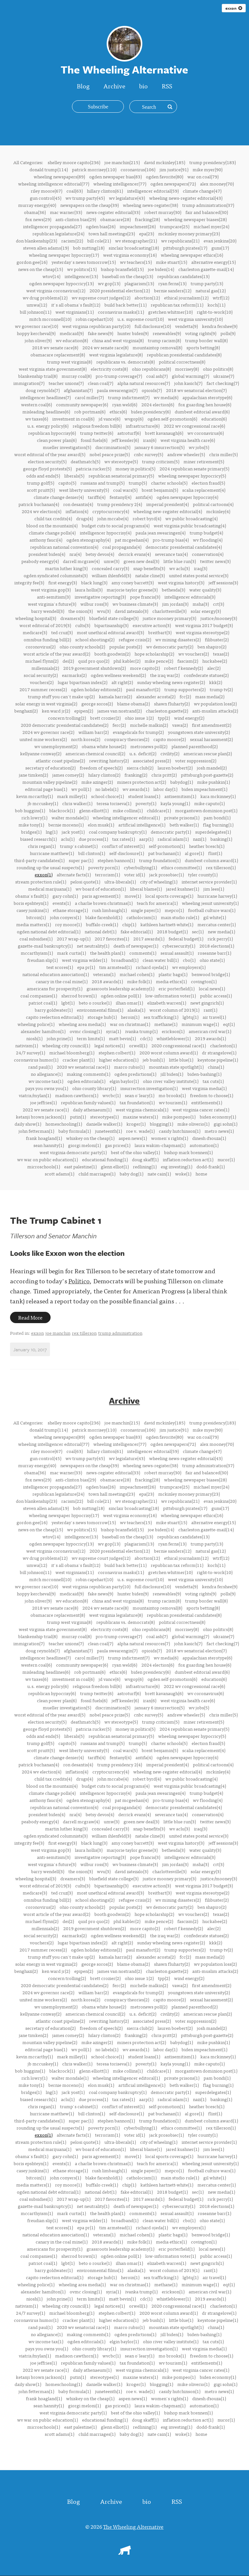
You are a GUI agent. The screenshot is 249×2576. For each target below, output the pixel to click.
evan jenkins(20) (220, 240)
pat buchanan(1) (164, 853)
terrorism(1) (107, 874)
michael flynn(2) (41, 660)
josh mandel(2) (212, 767)
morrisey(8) (187, 368)
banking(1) (221, 838)
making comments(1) (88, 1073)
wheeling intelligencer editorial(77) (53, 183)
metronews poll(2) (148, 746)
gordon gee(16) (32, 261)
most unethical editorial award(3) (110, 632)
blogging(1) (161, 1123)
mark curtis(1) (71, 952)
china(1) (216, 1066)
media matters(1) (33, 924)
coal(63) (74, 190)
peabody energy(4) (40, 561)
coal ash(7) (157, 375)
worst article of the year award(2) (56, 653)
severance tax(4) (171, 553)
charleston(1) (223, 1045)
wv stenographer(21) (136, 240)
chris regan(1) (42, 845)
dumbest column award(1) (211, 860)
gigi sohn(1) (225, 1123)
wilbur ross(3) (94, 603)
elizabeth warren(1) (166, 1002)
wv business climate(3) (135, 603)
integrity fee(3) (29, 582)
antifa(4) (144, 497)
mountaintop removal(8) (157, 347)
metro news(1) (219, 1130)
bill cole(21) (99, 240)
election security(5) (47, 461)
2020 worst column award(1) (168, 1052)
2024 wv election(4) (41, 511)
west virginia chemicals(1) (142, 1109)
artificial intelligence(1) (141, 824)
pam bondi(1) (217, 817)
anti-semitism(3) (53, 596)
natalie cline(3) (150, 575)
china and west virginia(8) (118, 340)
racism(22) (72, 240)
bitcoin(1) (36, 917)
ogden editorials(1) (86, 1081)
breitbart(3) (160, 632)
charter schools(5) (169, 482)
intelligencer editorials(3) (189, 596)
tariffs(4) (96, 497)
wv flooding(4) (207, 539)
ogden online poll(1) (121, 995)
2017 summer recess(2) (43, 689)
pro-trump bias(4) (171, 539)
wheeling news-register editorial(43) (185, 197)
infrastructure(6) (143, 425)
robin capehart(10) (94, 318)
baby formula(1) (74, 1130)
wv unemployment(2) (55, 746)
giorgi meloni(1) (84, 1145)
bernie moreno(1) (66, 824)
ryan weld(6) (124, 404)
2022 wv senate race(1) (46, 1109)
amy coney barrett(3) (133, 582)
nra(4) (75, 553)
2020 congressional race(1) (178, 1045)
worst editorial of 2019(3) (45, 625)
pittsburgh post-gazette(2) (207, 774)
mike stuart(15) (171, 261)
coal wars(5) (125, 489)
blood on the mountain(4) (51, 525)
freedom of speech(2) (101, 767)
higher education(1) (118, 1059)
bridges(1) (31, 831)
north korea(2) (85, 739)
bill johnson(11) (35, 311)
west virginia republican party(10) (96, 326)
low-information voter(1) (170, 995)
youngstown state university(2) (199, 732)
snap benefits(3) (149, 568)
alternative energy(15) (213, 261)
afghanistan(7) (78, 390)
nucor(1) (226, 1159)
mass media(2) (209, 696)
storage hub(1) (102, 1016)
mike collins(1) (128, 810)
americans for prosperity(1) (54, 988)
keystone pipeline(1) (217, 1059)
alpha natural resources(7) (143, 383)
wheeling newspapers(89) (59, 176)
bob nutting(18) (88, 247)
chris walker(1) (77, 803)
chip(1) (129, 924)
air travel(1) (214, 1016)
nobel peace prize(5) (109, 454)
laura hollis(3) (88, 589)
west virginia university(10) (195, 318)
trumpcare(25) (174, 226)
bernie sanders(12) (172, 290)
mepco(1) (174, 910)
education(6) (214, 418)
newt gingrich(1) (207, 1002)
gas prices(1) (117, 1145)
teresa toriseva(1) (114, 803)
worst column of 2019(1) (174, 1009)
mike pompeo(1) (179, 1116)
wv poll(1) (81, 789)
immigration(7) (28, 383)
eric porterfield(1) (177, 988)
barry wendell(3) (47, 610)
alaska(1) (136, 1009)
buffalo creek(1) (102, 924)
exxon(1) (44, 874)
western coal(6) (36, 404)
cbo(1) (189, 959)
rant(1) (210, 1009)
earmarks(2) (74, 675)
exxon (37, 1333)
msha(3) (201, 603)
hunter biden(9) (132, 333)
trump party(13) (207, 283)
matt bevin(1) (122, 1038)
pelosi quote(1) (85, 881)
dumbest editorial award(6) (202, 411)
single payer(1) (145, 910)
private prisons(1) (181, 817)
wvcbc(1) (111, 1095)
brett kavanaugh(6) (164, 432)
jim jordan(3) (175, 603)
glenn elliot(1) (115, 1166)
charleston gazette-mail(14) (206, 269)
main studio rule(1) (180, 917)
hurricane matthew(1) (52, 853)
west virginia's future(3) (52, 603)
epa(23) (146, 233)
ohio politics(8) (218, 368)
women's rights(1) (169, 1138)
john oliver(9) (38, 340)
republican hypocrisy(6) (52, 432)
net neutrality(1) (93, 945)
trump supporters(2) (185, 689)
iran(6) (149, 440)
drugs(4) (84, 518)
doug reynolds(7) (43, 390)
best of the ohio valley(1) (135, 1152)
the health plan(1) (107, 952)
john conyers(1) (65, 917)
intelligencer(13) (81, 276)
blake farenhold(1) (103, 917)
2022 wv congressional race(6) (194, 425)
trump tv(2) (221, 689)
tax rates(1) (123, 838)
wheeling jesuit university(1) (210, 902)
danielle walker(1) (104, 1123)
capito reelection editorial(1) (54, 1016)
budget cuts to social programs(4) (115, 525)
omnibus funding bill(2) (47, 639)
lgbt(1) (68, 1002)
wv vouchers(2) (193, 653)
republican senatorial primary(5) (121, 475)
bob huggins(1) (30, 810)
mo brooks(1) (172, 1095)
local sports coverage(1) (169, 895)
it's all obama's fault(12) (75, 304)
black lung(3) (94, 582)
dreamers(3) (72, 618)
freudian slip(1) (42, 959)
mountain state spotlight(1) (176, 1066)
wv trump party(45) (85, 197)
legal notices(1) (109, 1045)
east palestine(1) (80, 1166)
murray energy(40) (37, 204)
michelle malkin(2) (149, 724)
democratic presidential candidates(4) (184, 546)
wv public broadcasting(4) (191, 518)
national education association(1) (55, 974)
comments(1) (142, 952)
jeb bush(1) (154, 1059)
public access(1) (216, 995)
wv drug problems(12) (45, 297)
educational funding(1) (105, 1159)
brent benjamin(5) (160, 489)
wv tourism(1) (173, 1102)
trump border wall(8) (206, 340)
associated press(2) (152, 760)
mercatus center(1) (216, 924)
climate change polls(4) (52, 532)
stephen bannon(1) (116, 860)
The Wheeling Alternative (133, 2526)
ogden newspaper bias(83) (115, 176)
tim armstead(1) (115, 967)
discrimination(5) (112, 447)
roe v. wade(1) (140, 1130)
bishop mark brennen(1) (188, 1152)
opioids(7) (152, 390)
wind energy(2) (189, 717)
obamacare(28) (115, 219)
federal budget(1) (186, 938)
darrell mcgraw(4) (81, 561)
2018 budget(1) (172, 931)
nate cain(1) (159, 1173)
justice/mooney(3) (218, 618)
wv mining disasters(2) (178, 639)
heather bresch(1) (206, 845)
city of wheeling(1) (158, 881)
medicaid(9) (72, 333)
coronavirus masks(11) (121, 311)
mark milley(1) (72, 796)
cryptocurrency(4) (110, 511)
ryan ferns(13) (172, 283)
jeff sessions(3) (223, 582)
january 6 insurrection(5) (159, 447)
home (201, 1173)
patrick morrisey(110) (94, 169)
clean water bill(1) (161, 959)
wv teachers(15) (136, 261)
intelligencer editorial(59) (153, 190)
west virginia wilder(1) (84, 959)
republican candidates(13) (183, 276)
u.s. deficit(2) (142, 753)
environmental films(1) (100, 1009)
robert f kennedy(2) (183, 667)
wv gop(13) (109, 283)
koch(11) (216, 304)
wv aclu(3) (179, 568)
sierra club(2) (140, 767)
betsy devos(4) (100, 553)
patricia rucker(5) (93, 468)
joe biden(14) (161, 269)
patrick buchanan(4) (38, 504)
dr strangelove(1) (219, 1052)
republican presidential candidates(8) (184, 354)
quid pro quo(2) (93, 660)
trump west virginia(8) (69, 361)
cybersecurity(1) (178, 945)
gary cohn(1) (65, 895)
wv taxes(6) (36, 418)
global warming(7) (190, 375)
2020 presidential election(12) (119, 290)
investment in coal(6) (73, 418)
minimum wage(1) (200, 1024)
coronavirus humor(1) (36, 1059)
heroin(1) (130, 1016)
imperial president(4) (167, 504)
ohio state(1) (212, 959)
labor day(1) (165, 789)
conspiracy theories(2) (126, 739)
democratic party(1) (171, 831)
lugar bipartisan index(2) (82, 682)
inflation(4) (76, 511)
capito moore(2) (169, 739)
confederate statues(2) (206, 675)
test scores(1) (59, 967)
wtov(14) (51, 276)
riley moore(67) (46, 190)
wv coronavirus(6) (205, 432)
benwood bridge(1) (211, 974)
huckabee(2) (214, 660)
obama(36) (35, 212)
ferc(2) (119, 724)
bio (143, 86)
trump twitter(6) (96, 432)
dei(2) (68, 660)
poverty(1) (146, 803)
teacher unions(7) (66, 383)
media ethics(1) (171, 981)
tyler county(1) (203, 874)
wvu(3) (104, 610)
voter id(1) (134, 874)
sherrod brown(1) (79, 995)
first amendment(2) (211, 724)
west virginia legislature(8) (116, 354)
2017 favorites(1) (112, 938)
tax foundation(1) (137, 1102)
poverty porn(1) (104, 867)
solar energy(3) (206, 610)
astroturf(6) (129, 432)
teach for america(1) (157, 902)
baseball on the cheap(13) (127, 276)
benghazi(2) (26, 710)
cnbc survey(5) (148, 454)
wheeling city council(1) (66, 1045)
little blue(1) (181, 1059)
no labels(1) (106, 789)
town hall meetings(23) (112, 233)
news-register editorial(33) (113, 212)
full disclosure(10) (153, 326)
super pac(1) (81, 860)
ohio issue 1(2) (139, 717)
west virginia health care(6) (187, 440)
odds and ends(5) (43, 475)
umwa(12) (37, 304)
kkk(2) (215, 682)
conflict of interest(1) (123, 845)
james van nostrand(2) (119, 710)
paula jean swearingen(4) (160, 532)
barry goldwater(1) (54, 1009)
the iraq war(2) (165, 675)
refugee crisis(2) (135, 639)
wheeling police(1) (36, 1024)
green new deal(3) (141, 561)
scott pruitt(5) (41, 489)
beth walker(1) (184, 824)
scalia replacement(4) (203, 489)
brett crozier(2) (105, 717)
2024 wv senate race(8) (105, 347)
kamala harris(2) (115, 696)
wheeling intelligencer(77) (119, 183)
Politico (79, 1281)
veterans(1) (104, 974)
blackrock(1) (62, 810)
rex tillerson (84, 1333)
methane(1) (165, 1024)
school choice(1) (107, 796)
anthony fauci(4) (46, 539)
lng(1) (51, 831)
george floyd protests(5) (47, 468)
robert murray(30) (162, 212)
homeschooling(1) (63, 1123)
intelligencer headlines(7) (45, 397)
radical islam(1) (173, 838)
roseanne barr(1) (214, 952)
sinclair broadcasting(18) (134, 247)
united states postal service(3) (198, 575)
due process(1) (93, 838)
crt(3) (218, 603)
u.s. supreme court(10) (140, 318)
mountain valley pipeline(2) (49, 781)
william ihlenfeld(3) (111, 575)
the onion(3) (80, 610)
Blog (83, 86)
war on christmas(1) (130, 1024)
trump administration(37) (208, 204)
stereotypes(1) (104, 1116)
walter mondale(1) (70, 817)
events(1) (62, 902)
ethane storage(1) (70, 910)
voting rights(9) (200, 333)
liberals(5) (74, 475)
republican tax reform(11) (177, 304)
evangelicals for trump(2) (138, 732)
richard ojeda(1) (152, 967)
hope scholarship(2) (154, 653)
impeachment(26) (138, 226)
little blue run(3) (179, 561)
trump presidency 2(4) (119, 504)
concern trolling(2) (67, 717)
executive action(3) (152, 625)
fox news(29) (38, 219)
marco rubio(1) (129, 1066)
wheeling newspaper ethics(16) (192, 254)
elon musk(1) (101, 824)
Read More (30, 1317)
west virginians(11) (74, 311)
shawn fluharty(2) (172, 703)
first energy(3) (62, 582)
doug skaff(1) (145, 1159)
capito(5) (67, 482)
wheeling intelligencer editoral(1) (126, 817)
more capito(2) (145, 667)
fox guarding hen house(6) (204, 404)
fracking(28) (147, 219)
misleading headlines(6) (46, 411)
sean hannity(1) (48, 1145)
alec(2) (213, 667)
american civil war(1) (210, 1031)
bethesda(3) (173, 589)
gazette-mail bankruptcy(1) (45, 945)
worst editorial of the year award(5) (49, 454)
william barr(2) (93, 732)
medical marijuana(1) (49, 888)
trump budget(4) (206, 532)
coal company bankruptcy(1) (118, 831)
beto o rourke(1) (95, 1002)
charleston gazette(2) (167, 710)
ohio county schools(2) (82, 646)
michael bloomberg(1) (71, 1052)
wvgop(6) (133, 418)
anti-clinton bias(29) (75, 219)
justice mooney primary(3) (169, 618)
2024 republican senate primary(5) (194, 468)
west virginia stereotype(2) (202, 632)
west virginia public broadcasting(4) (190, 525)
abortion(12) (147, 297)
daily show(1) (28, 1123)
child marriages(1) (96, 1173)
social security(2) (41, 675)
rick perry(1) (220, 938)
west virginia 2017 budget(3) (204, 625)
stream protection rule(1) (40, 881)
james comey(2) (68, 774)
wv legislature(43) (127, 197)
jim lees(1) (213, 888)
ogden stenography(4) (88, 539)
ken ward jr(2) (56, 710)
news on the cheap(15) (40, 269)
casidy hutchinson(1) (179, 1130)
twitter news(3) (215, 561)
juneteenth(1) (108, 1130)
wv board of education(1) (101, 888)
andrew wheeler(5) (186, 454)
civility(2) (169, 753)
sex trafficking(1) (161, 1016)
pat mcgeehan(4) (131, 539)
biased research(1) (38, 838)
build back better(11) (125, 304)
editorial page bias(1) (46, 789)
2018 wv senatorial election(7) (196, 390)
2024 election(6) (157, 404)
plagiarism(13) (139, 283)
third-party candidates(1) (39, 860)
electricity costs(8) (109, 368)
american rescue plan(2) (208, 753)
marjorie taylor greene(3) (132, 589)
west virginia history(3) (181, 582)
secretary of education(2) (50, 767)
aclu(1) (68, 838)
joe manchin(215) (122, 162)
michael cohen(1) (137, 974)
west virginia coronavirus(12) (55, 290)
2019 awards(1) (210, 1038)
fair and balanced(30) (206, 212)
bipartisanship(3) (111, 625)
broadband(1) (124, 959)
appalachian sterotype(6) (207, 397)
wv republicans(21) (180, 240)
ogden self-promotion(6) (172, 418)
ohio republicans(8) (151, 368)
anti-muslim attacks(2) (215, 710)
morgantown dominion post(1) (206, 810)
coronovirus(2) (40, 646)
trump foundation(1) (160, 860)
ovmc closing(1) (86, 1031)
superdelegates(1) (213, 831)
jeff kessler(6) (125, 440)
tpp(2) (164, 717)
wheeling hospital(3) (35, 618)
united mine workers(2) (43, 739)
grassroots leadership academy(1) (120, 988)
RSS (167, 86)
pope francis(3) (145, 596)
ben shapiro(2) (211, 646)
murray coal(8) (76, 375)
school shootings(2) (94, 639)
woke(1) (183, 1173)
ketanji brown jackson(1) (41, 1116)
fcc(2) (185, 696)
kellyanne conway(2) (40, 753)
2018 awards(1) (107, 981)
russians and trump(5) (102, 482)
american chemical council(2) (95, 753)
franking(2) (135, 774)
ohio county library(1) (94, 1088)
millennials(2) (45, 667)
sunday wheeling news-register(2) (171, 682)
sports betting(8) (203, 347)
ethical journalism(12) (186, 297)
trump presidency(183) (212, 162)
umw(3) (111, 561)
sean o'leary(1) (139, 1095)
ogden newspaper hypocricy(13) (61, 283)
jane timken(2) (33, 774)
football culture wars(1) (211, 910)
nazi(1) (199, 838)
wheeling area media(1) (82, 1024)
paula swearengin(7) (117, 390)
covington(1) (204, 981)
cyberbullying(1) (140, 867)
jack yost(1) (73, 831)
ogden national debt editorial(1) (48, 931)
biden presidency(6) (151, 411)
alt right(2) (122, 682)
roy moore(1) (68, 924)
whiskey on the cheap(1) (90, 1138)
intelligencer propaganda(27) (52, 226)
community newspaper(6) (82, 404)
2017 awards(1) (148, 938)
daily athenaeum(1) (92, 1109)
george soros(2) (97, 703)
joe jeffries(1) (43, 1102)
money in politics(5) (135, 468)
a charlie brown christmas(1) (104, 902)
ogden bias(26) (100, 226)
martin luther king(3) (66, 568)
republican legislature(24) (58, 233)
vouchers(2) (41, 682)
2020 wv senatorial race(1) (83, 1066)
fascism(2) (187, 660)
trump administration (120, 1333)
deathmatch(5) (85, 461)
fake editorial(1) (137, 931)
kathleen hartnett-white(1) (166, 924)
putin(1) (78, 1116)
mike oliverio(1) (193, 1123)
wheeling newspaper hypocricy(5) (192, 475)
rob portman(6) (89, 411)
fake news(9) (100, 333)
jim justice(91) (174, 169)
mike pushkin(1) (213, 781)
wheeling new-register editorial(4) (167, 511)
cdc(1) (146, 1038)
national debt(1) (100, 931)
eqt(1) (229, 1024)
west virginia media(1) (204, 1088)
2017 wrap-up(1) (73, 938)
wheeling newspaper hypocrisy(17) (64, 254)
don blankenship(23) (36, 240)
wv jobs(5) (199, 447)
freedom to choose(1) (211, 1095)
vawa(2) (180, 724)
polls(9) (227, 333)
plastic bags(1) (173, 974)
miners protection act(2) (141, 781)
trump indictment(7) (128, 397)
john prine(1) (60, 1038)
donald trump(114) (49, 169)
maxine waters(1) (140, 1116)
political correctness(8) (182, 361)
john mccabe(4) (112, 518)
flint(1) (215, 853)
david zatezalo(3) (131, 610)
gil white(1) (214, 917)
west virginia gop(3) (51, 589)
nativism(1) (26, 1045)
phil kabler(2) (126, 660)
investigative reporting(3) (100, 596)
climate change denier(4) (59, 497)
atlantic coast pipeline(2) (60, 760)
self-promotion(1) (167, 845)
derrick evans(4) (134, 553)
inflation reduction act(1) (188, 1159)
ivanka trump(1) (141, 1031)
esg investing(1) (176, 1166)
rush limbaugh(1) (109, 910)
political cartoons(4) (213, 504)
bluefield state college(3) (113, 618)
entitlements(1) (206, 1102)
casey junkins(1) (33, 910)
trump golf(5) (40, 482)
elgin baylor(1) (124, 1081)
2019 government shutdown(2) (94, 667)
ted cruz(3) (62, 632)
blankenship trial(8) (37, 375)
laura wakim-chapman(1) (160, 1145)
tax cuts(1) (213, 1081)
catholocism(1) (141, 917)
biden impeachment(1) (204, 789)
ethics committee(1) (181, 867)
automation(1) (204, 1145)
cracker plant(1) (79, 1059)
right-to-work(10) (214, 311)
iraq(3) (200, 568)
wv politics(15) (82, 269)
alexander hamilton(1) (43, 1031)
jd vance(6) (109, 418)
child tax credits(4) (53, 518)
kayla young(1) (175, 803)
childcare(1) (159, 810)
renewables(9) (167, 333)
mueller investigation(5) (67, 447)
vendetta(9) (186, 326)
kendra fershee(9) (219, 326)
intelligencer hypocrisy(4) (105, 532)
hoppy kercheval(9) (36, 333)
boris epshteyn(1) (31, 902)
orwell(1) (138, 1045)
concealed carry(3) (110, 568)
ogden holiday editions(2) (96, 689)
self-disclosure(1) (126, 853)
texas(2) (221, 653)
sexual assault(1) (177, 952)
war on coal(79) (203, 176)
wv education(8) (72, 340)
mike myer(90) (207, 169)
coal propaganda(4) (121, 546)
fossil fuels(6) (94, 440)
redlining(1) (145, 1166)
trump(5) (138, 482)
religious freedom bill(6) (97, 425)
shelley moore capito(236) (74, 162)
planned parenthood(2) (195, 746)
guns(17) (220, 247)
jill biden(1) (171, 1073)
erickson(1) (173, 1031)
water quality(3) (205, 589)
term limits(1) (91, 1038)
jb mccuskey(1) (43, 803)
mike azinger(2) (97, 781)
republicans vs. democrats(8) (125, 361)
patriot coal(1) (43, 1002)
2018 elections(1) (216, 945)
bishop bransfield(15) (122, 269)
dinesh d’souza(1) (209, 1138)
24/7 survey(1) (30, 1052)
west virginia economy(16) (130, 254)
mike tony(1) (31, 824)
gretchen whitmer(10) (170, 311)
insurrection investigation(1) (149, 1088)
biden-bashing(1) (204, 1073)
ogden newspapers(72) (173, 183)
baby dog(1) (131, 1173)
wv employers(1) (189, 967)
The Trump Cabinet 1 (56, 1220)
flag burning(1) (218, 824)
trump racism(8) (164, 340)
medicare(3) (35, 632)
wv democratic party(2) (169, 646)
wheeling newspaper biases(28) (195, 219)
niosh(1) (34, 1038)
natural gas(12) (211, 290)
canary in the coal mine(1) (62, 981)
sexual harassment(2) (211, 739)
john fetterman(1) (36, 1130)
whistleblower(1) (174, 1038)
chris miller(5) (223, 454)
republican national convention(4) (64, 546)
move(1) (132, 895)
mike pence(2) (159, 660)
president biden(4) (47, 553)
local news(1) (212, 988)
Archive (114, 86)
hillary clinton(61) (105, 190)
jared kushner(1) (182, 888)
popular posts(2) (125, 646)
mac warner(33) (66, 212)
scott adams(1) (59, 1173)
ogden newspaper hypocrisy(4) (187, 497)
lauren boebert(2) (175, 767)
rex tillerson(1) (221, 867)
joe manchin (57, 1333)
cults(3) (82, 625)
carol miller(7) (89, 397)
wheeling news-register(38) (150, 204)
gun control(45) (45, 197)
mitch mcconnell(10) (50, 318)
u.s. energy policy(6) (47, 425)
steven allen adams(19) (46, 247)
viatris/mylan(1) (35, 1095)
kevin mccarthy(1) (34, 796)
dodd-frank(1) (210, 1166)
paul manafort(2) (143, 689)
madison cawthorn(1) (76, 1095)
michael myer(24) (211, 226)
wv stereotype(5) (121, 461)
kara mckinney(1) (218, 796)
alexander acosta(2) (155, 696)
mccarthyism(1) (37, 952)
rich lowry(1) (34, 817)
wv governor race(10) (36, 326)
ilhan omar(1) (129, 1002)
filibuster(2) (217, 639)
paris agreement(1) (101, 895)
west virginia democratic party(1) (73, 1152)
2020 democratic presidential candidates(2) (64, 724)
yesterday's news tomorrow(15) (84, 261)
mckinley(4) (218, 511)
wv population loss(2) (215, 703)
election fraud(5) (208, 482)
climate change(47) (202, 190)
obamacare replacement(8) (57, 354)
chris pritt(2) (164, 774)
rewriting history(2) (109, 760)
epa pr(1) (86, 967)
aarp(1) (146, 838)
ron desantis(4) (78, 504)
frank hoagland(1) (44, 1138)
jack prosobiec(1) (166, 874)
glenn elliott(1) (94, 810)
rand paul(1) (40, 1066)
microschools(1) (43, 1166)
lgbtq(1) (190, 1016)
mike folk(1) (139, 981)
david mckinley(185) (164, 162)
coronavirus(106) (138, 169)
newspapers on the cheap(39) (89, 204)
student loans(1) (144, 796)
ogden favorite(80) (164, 176)
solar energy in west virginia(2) (46, 703)
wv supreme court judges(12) (101, 297)
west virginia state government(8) (53, 368)
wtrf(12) (221, 297)
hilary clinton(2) (104, 774)
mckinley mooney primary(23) (189, 233)
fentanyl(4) (120, 497)
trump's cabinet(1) (79, 845)
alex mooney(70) (217, 183)
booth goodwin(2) (112, 653)
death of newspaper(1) (135, 945)
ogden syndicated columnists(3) (56, 575)
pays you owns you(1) (46, 1088)
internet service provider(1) (209, 881)
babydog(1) (181, 781)
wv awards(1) (136, 789)
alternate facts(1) (74, 874)
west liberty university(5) (84, 489)
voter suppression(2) (195, 760)
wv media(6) (166, 397)
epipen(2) (83, 710)
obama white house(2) (104, 746)
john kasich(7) (188, 383)
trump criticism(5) (160, 461)
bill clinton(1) (91, 853)
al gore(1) (194, 853)
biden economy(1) (218, 1116)
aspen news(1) (133, 1138)
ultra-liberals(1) (120, 881)
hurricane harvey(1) (217, 895)
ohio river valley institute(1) (170, 1081)
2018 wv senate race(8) (55, 347)
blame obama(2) (133, 703)
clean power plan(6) (57, 440)
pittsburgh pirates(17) (185, 247)
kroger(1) (136, 1123)
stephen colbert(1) (117, 1052)
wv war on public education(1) (47, 1159)
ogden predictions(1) (135, 1073)
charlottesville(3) (169, 610)
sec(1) (198, 931)
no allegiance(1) (47, 1073)
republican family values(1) (88, 1102)
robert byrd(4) (147, 518)
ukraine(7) (223, 375)
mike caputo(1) (209, 803)
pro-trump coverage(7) (119, 375)
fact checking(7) (223, 383)
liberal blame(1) (146, 888)
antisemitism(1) (180, 796)
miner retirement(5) (204, 461)
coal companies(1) (38, 995)
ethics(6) (118, 411)
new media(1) (221, 931)
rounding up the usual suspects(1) (50, 867)
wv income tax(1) (46, 1081)
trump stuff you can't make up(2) (61, 696)
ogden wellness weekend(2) (118, 675)
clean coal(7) (100, 383)
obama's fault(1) (31, 895)
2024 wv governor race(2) (48, 732)
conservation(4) (207, 553)
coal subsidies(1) (36, 938)
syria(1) (113, 1031)
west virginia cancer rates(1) (200, 1109)
